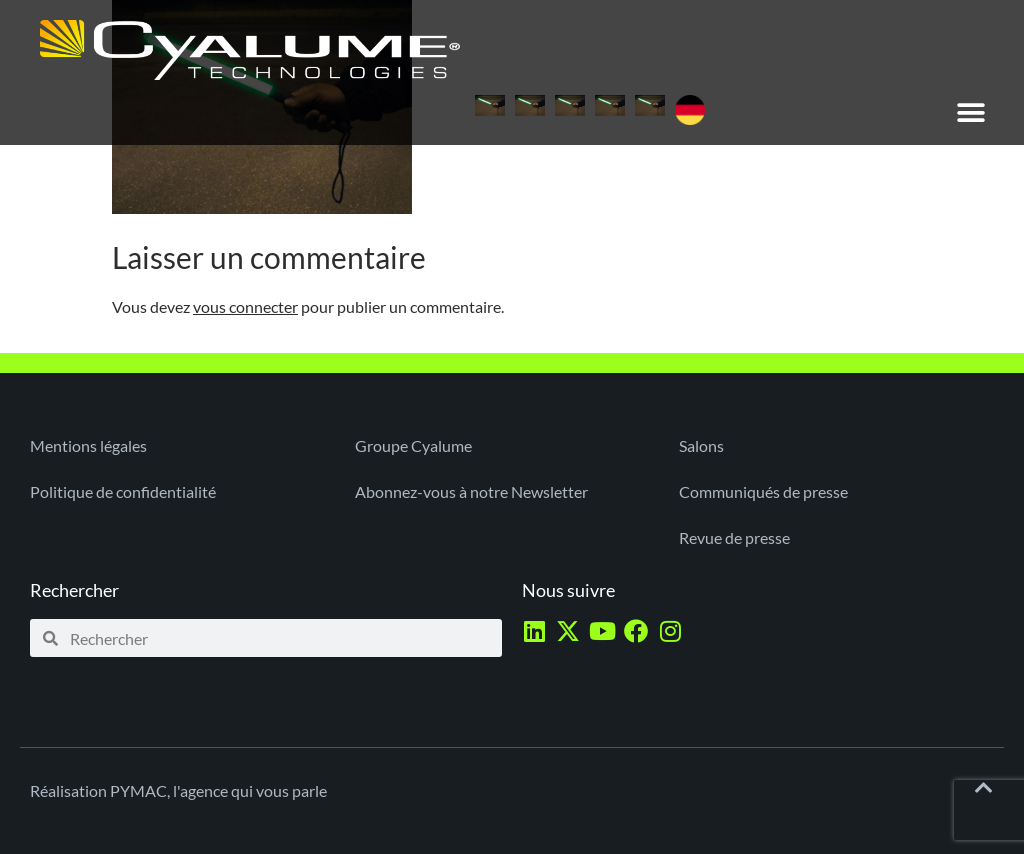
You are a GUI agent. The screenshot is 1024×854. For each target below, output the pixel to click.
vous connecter (245, 306)
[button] (971, 112)
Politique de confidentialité (123, 491)
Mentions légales (88, 445)
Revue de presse (734, 537)
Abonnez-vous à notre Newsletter (471, 491)
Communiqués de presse (763, 491)
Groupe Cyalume (413, 445)
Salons (701, 445)
